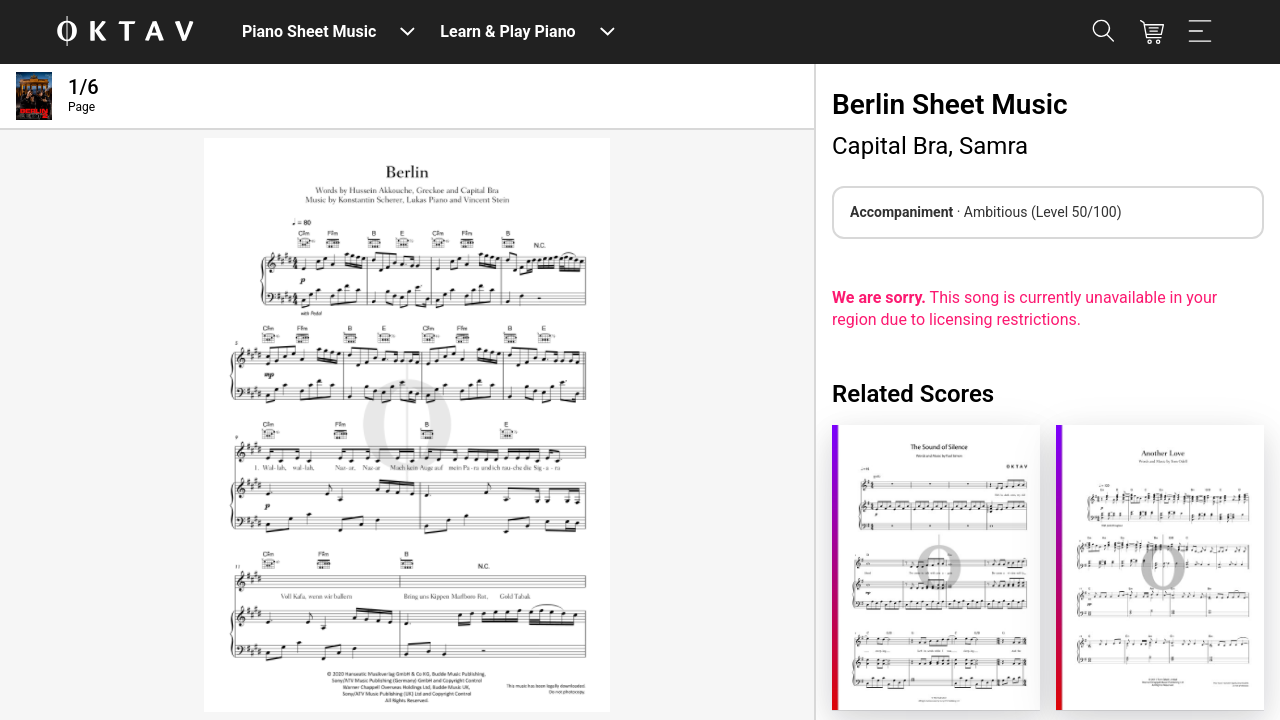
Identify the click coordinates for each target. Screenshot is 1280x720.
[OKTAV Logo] (125, 32)
